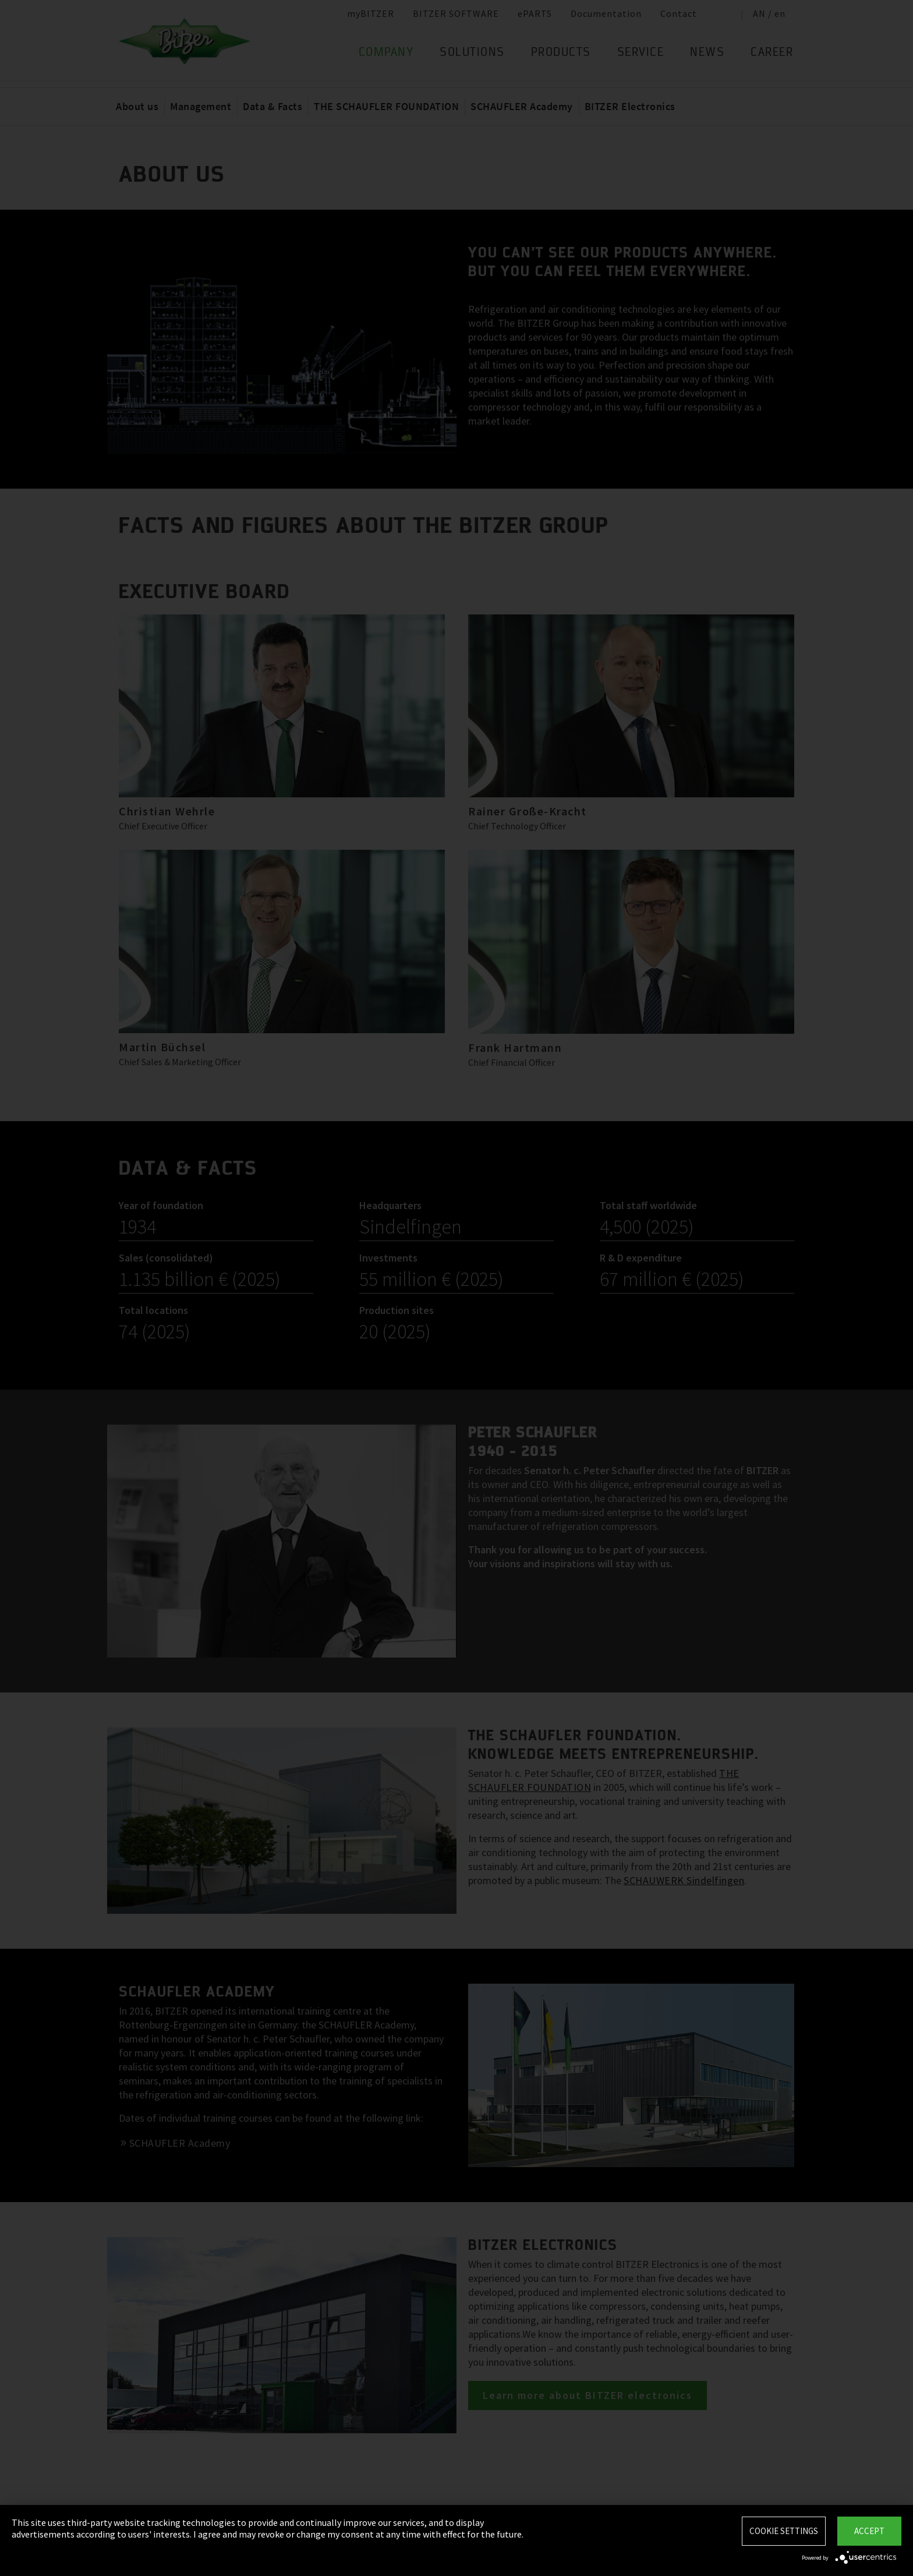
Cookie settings (783, 2530)
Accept (869, 2530)
